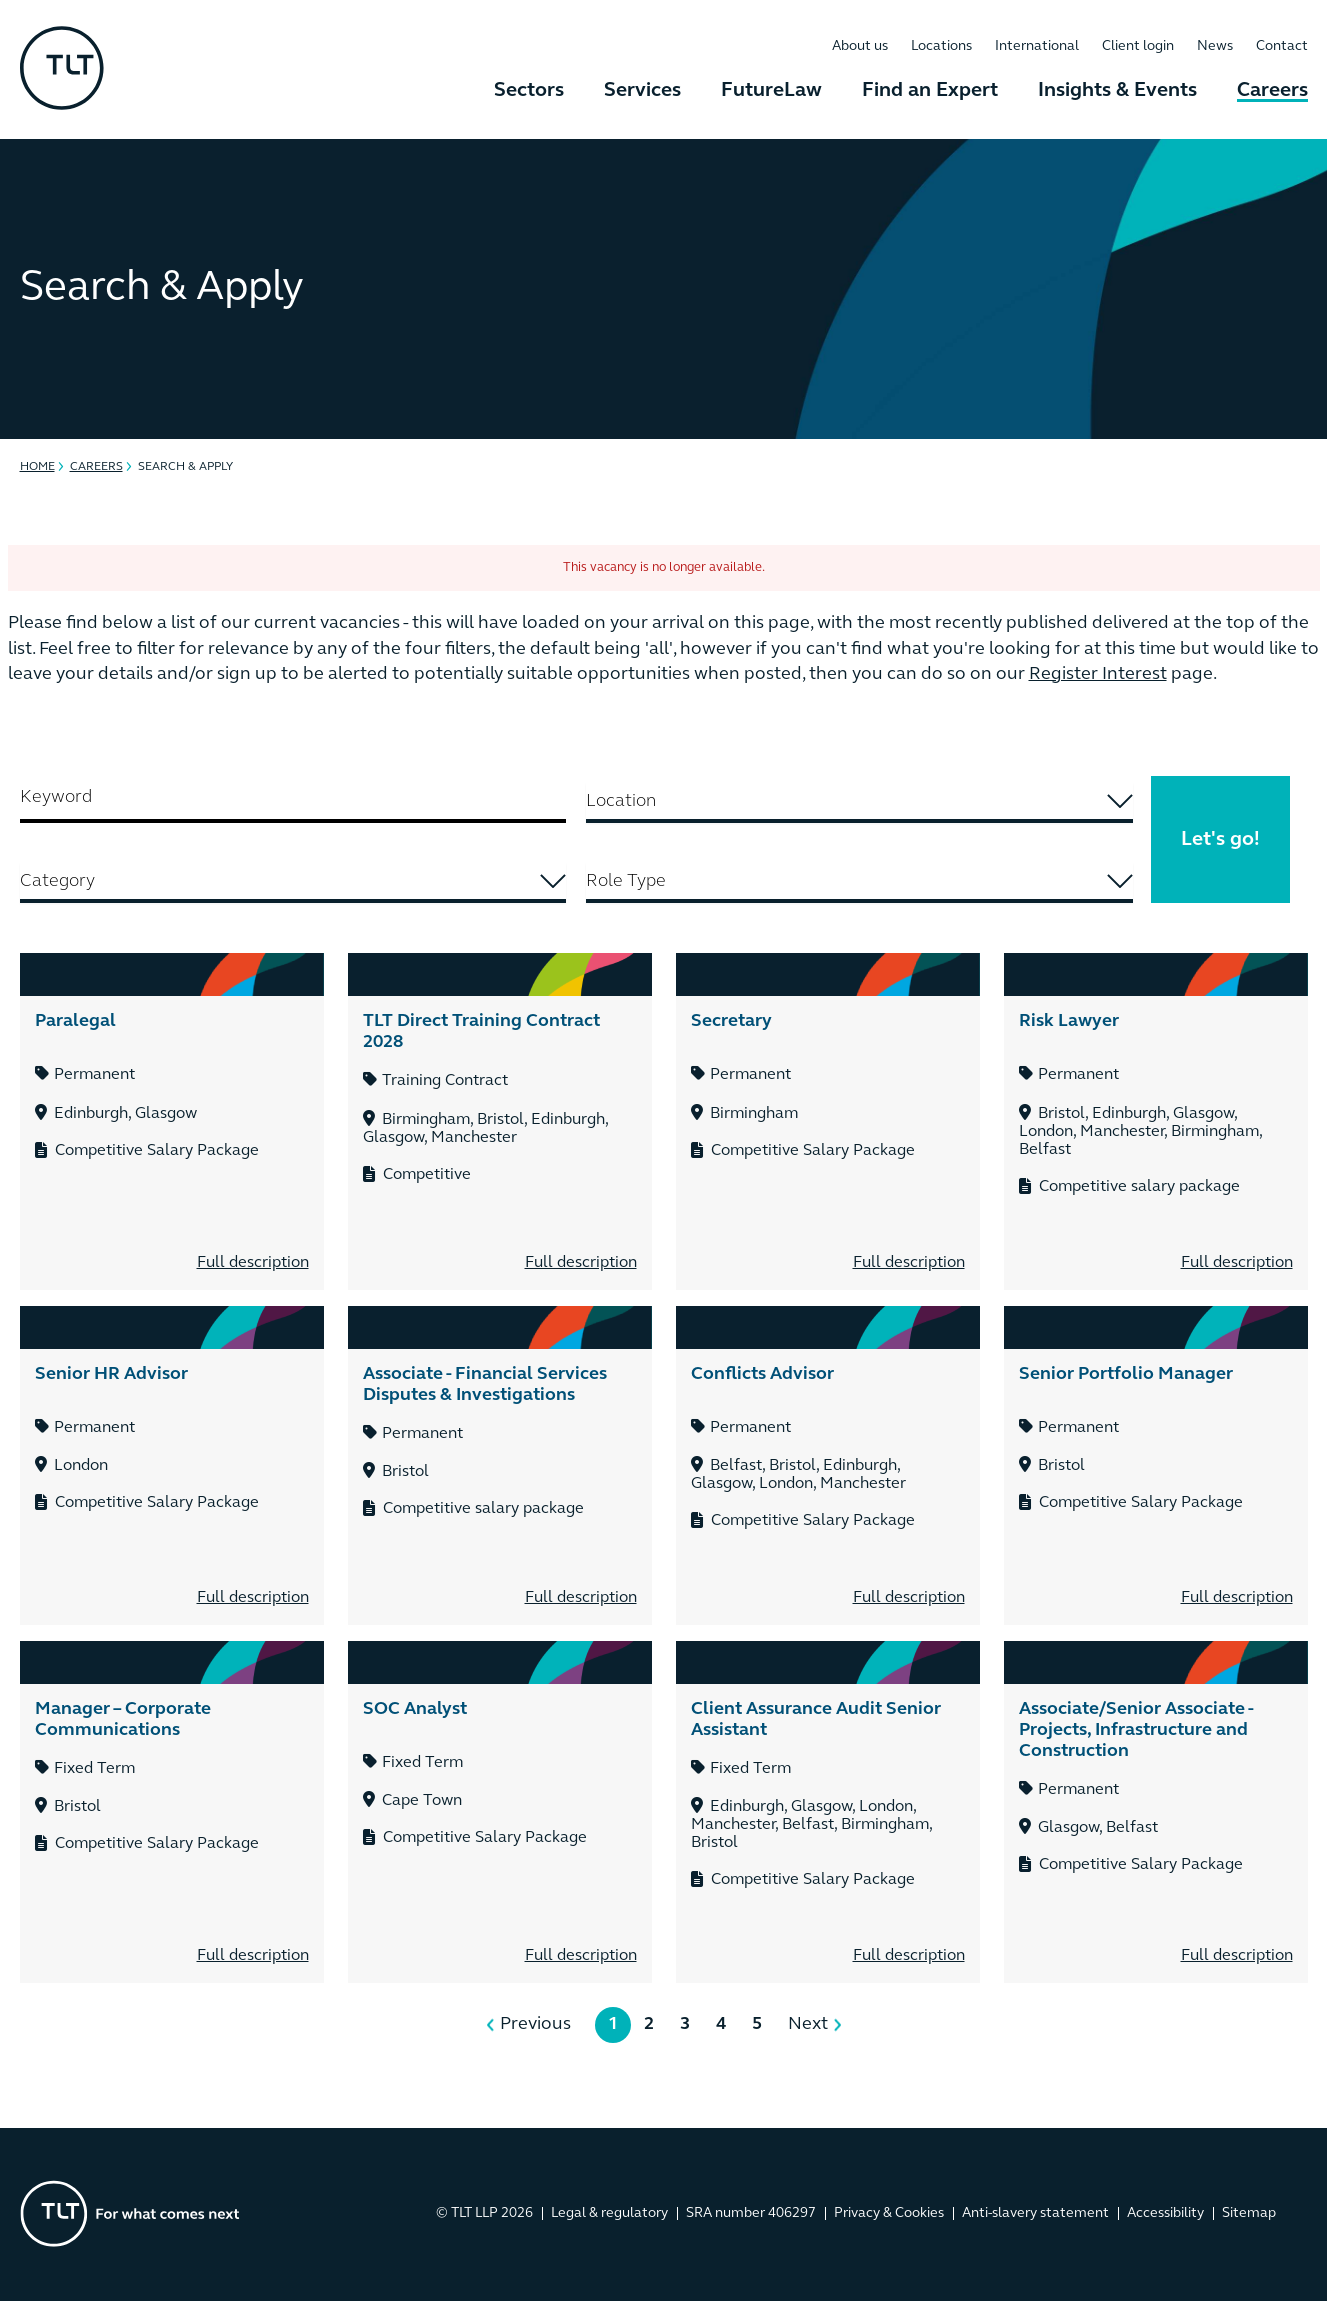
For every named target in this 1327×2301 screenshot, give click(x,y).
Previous (535, 2024)
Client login (1138, 46)
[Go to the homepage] (130, 2213)
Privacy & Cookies (889, 2213)
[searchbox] (859, 801)
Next (808, 2024)
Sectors (529, 91)
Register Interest (1098, 674)
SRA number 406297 (751, 2213)
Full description (253, 1263)
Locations (941, 46)
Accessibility (1165, 2213)
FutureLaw (771, 91)
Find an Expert (930, 91)
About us (860, 46)
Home (37, 467)
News (1215, 46)
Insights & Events (1117, 91)
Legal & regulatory (609, 2213)
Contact (1282, 46)
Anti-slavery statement (1035, 2213)
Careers (1272, 91)
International (1037, 46)
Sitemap (1249, 2213)
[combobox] (859, 803)
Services (642, 91)
